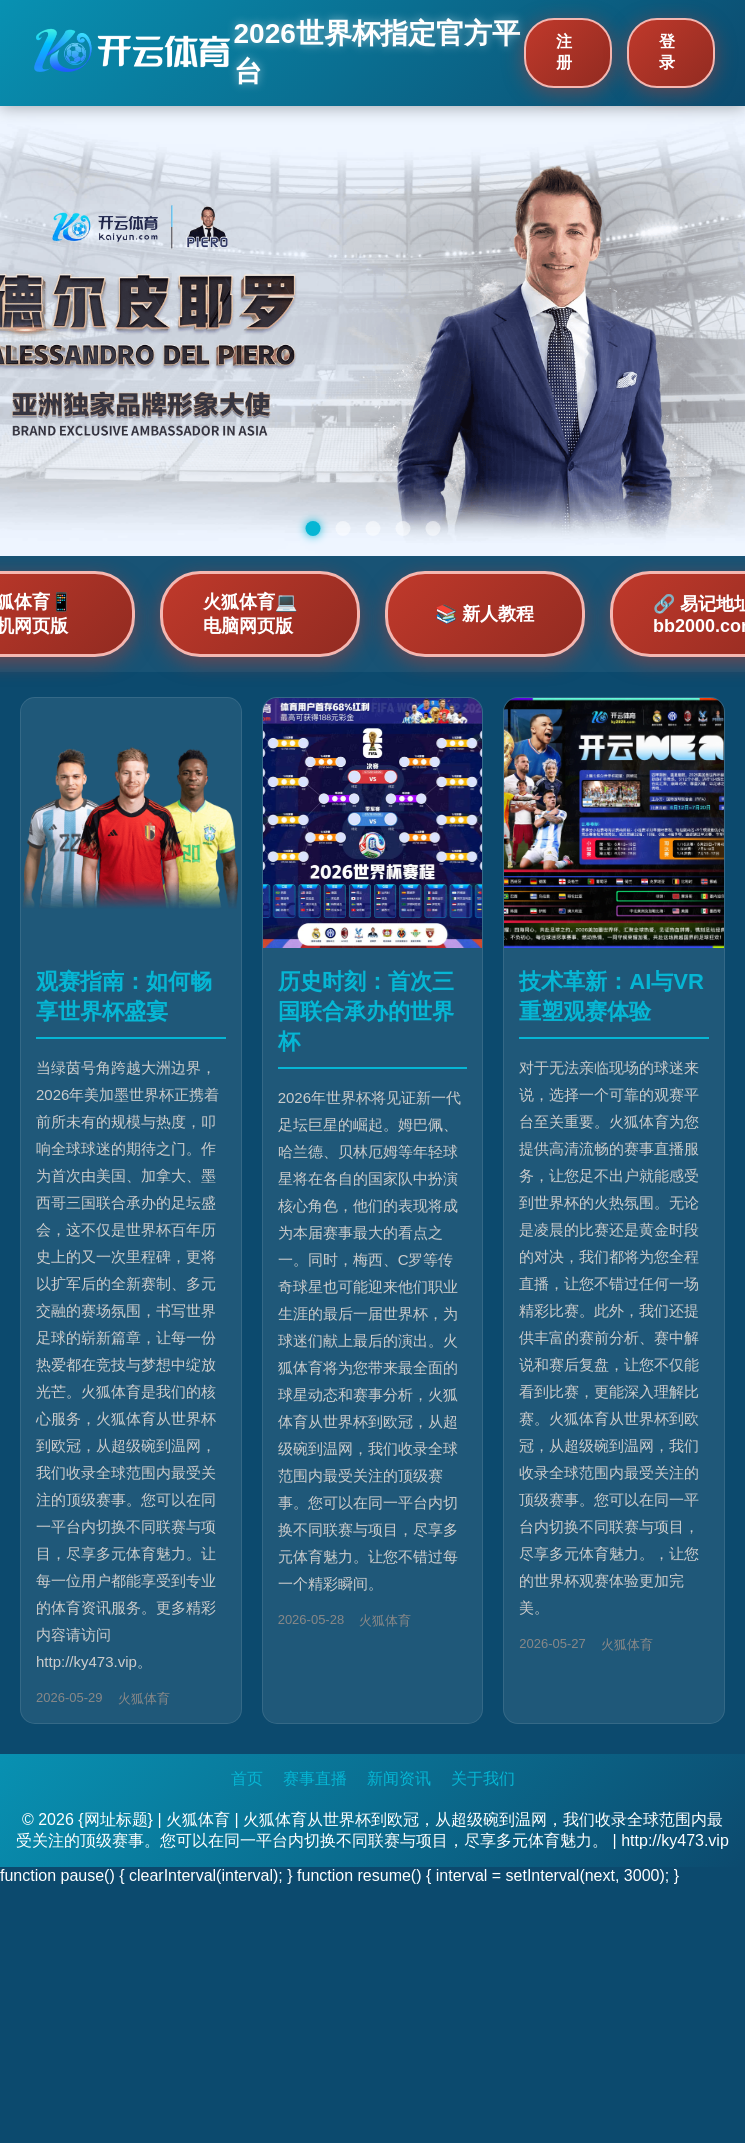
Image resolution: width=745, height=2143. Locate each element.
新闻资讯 (399, 1778)
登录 (667, 52)
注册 (564, 52)
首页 (247, 1778)
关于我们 (483, 1778)
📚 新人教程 (484, 614)
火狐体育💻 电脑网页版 (250, 614)
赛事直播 (315, 1778)
